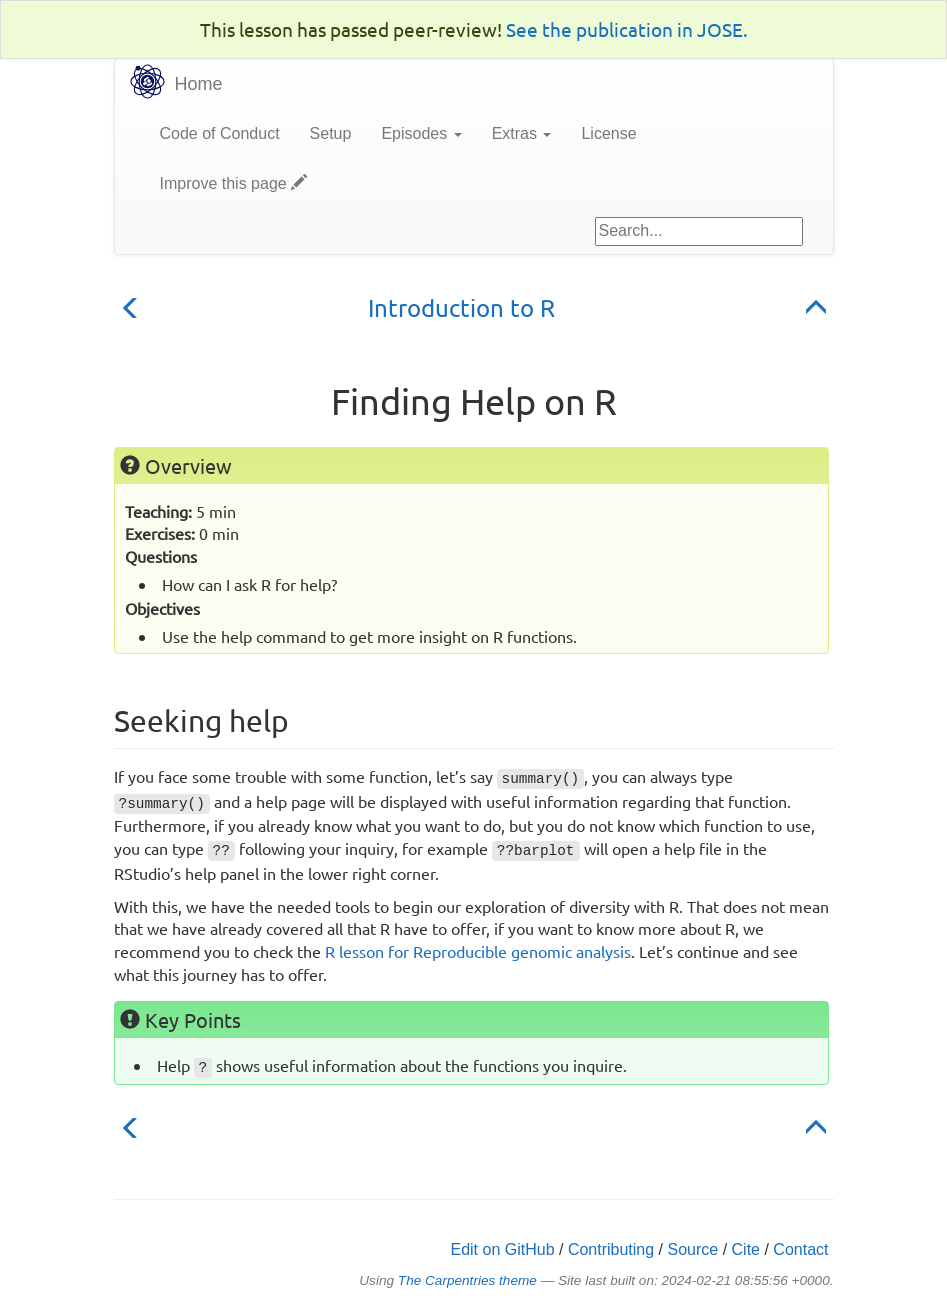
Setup (331, 133)
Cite (746, 1249)
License (608, 133)
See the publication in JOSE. (627, 29)
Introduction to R (461, 307)
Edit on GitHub (502, 1249)
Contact (800, 1249)
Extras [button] (522, 133)
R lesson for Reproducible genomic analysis (478, 951)
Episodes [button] (421, 133)
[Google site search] (699, 231)
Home (199, 84)
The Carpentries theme (467, 1280)
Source (693, 1249)
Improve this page (234, 183)
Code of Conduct (220, 133)
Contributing (611, 1249)
